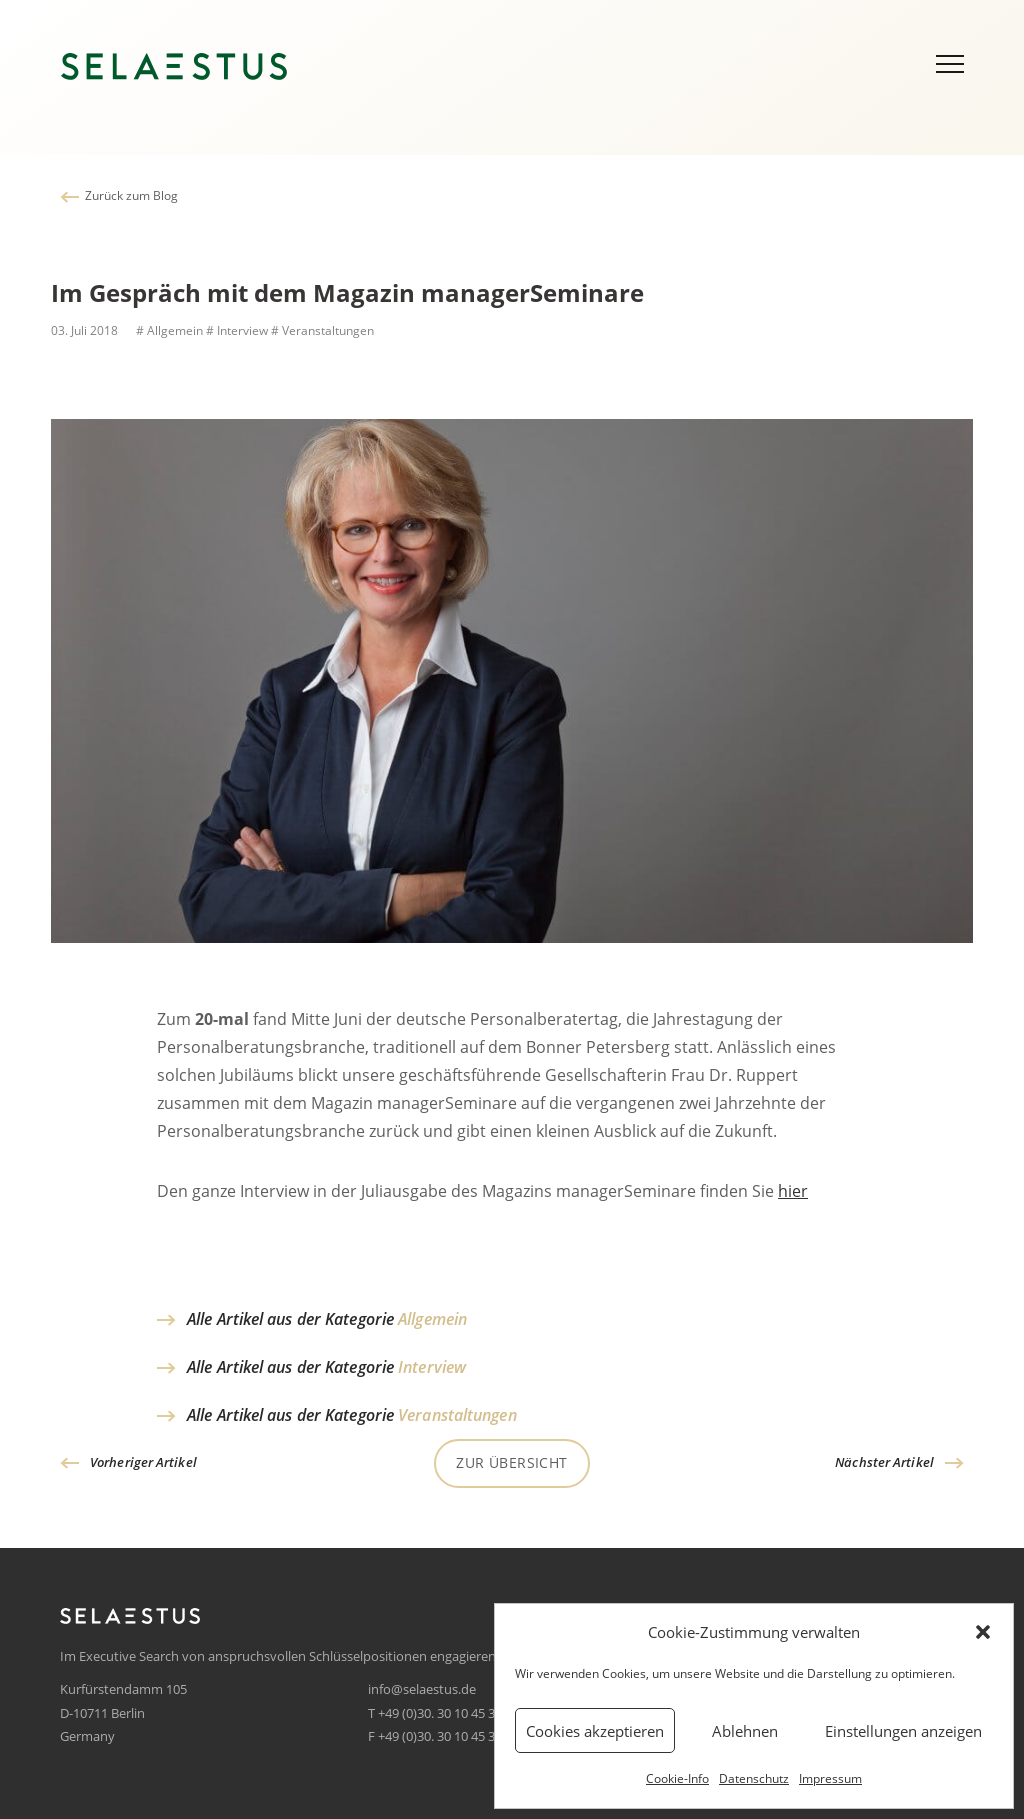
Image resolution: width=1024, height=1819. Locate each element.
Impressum (830, 1778)
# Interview (237, 330)
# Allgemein (168, 330)
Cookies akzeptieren (595, 1731)
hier (793, 1195)
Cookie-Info (677, 1778)
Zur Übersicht (511, 1462)
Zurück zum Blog (131, 195)
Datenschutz (754, 1778)
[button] (983, 1632)
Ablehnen (745, 1731)
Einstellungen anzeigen (903, 1731)
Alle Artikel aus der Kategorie (327, 1319)
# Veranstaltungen (322, 330)
